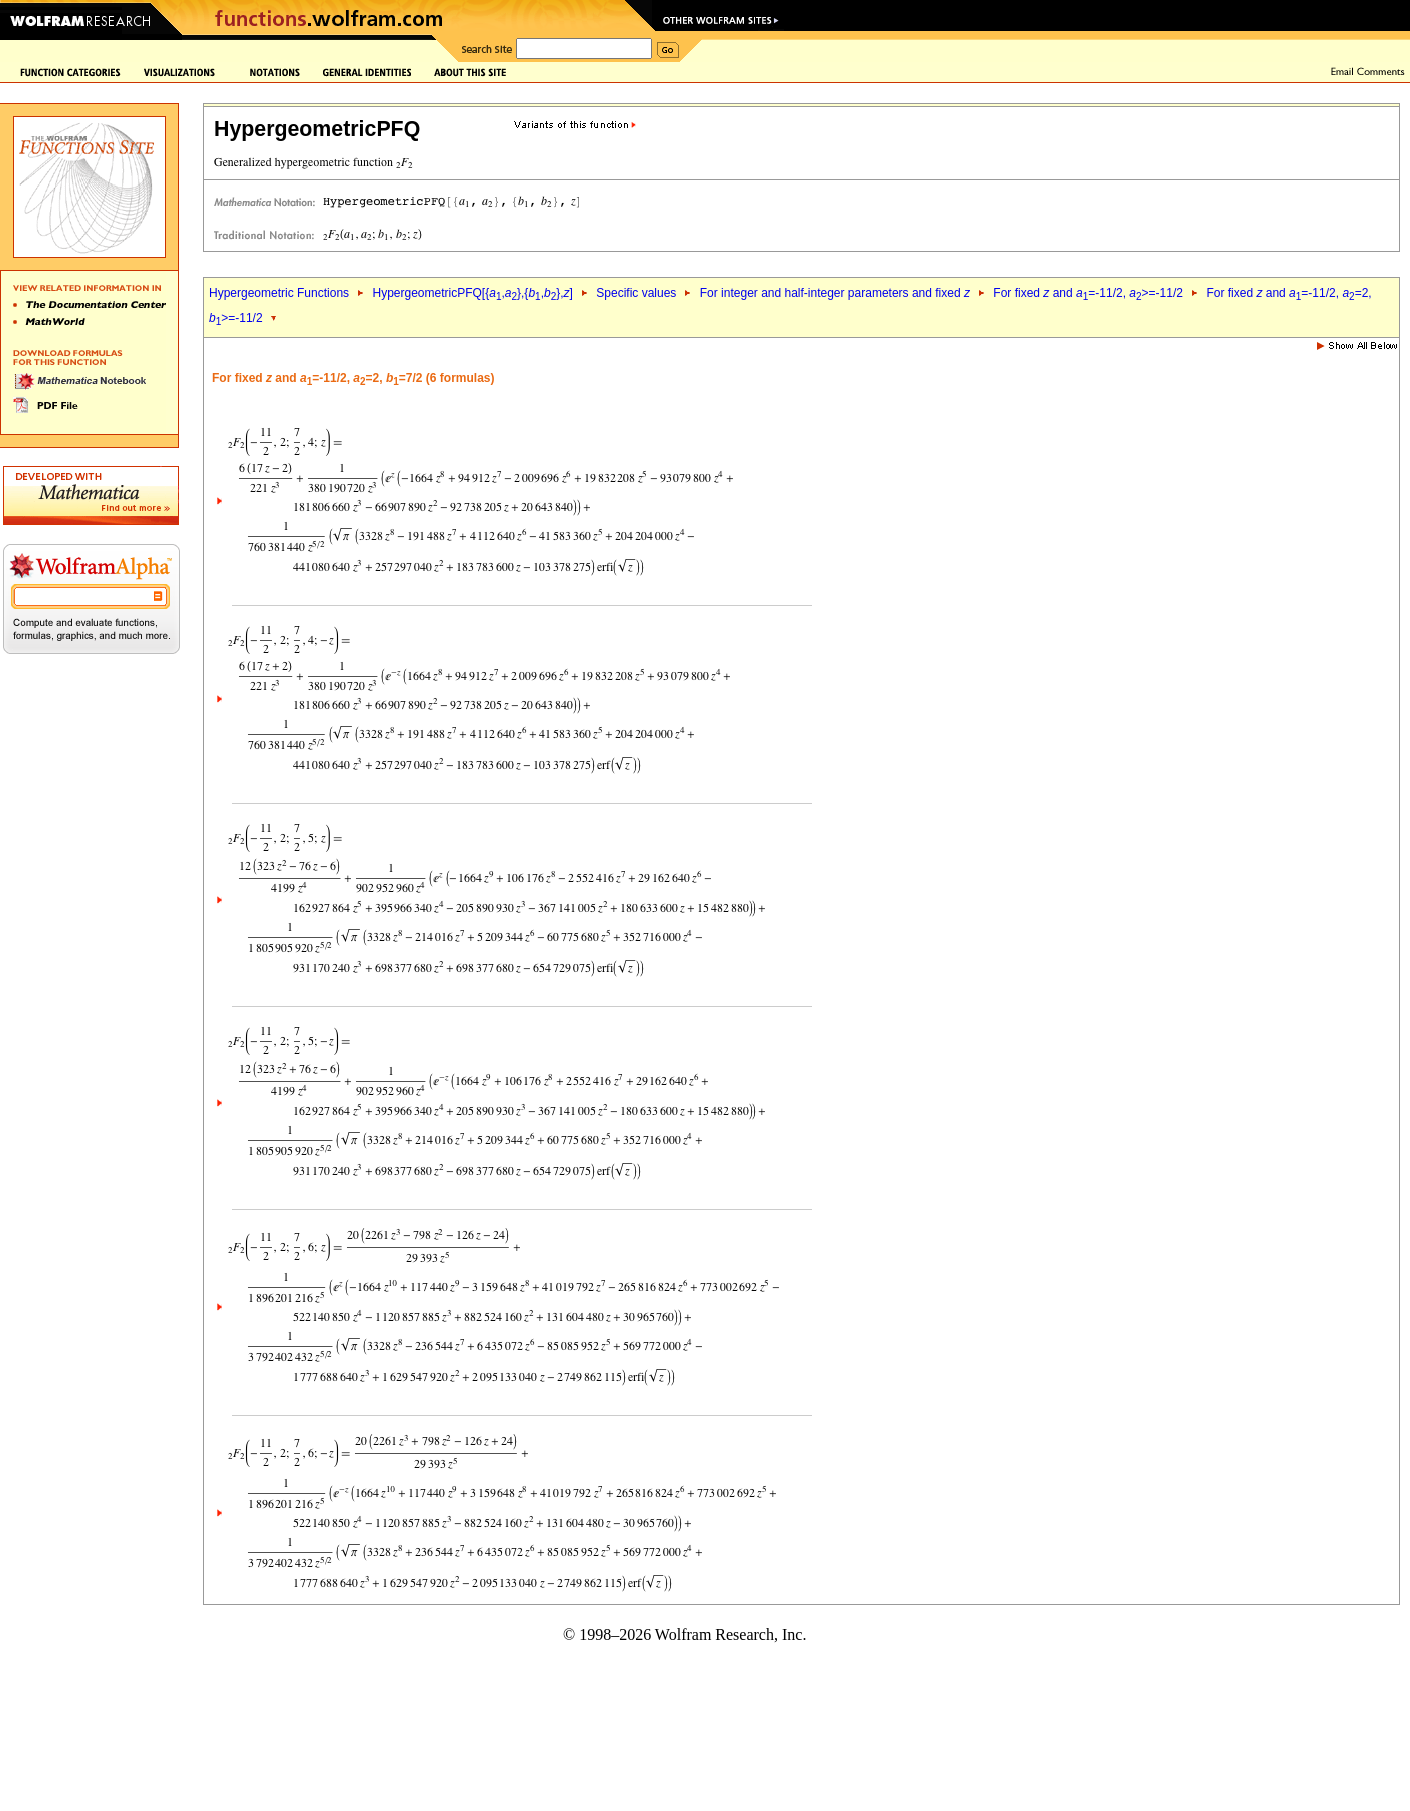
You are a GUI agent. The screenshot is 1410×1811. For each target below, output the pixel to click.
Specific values (636, 293)
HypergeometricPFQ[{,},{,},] (472, 293)
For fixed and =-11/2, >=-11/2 (1088, 293)
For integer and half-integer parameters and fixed (835, 293)
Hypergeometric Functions (279, 293)
